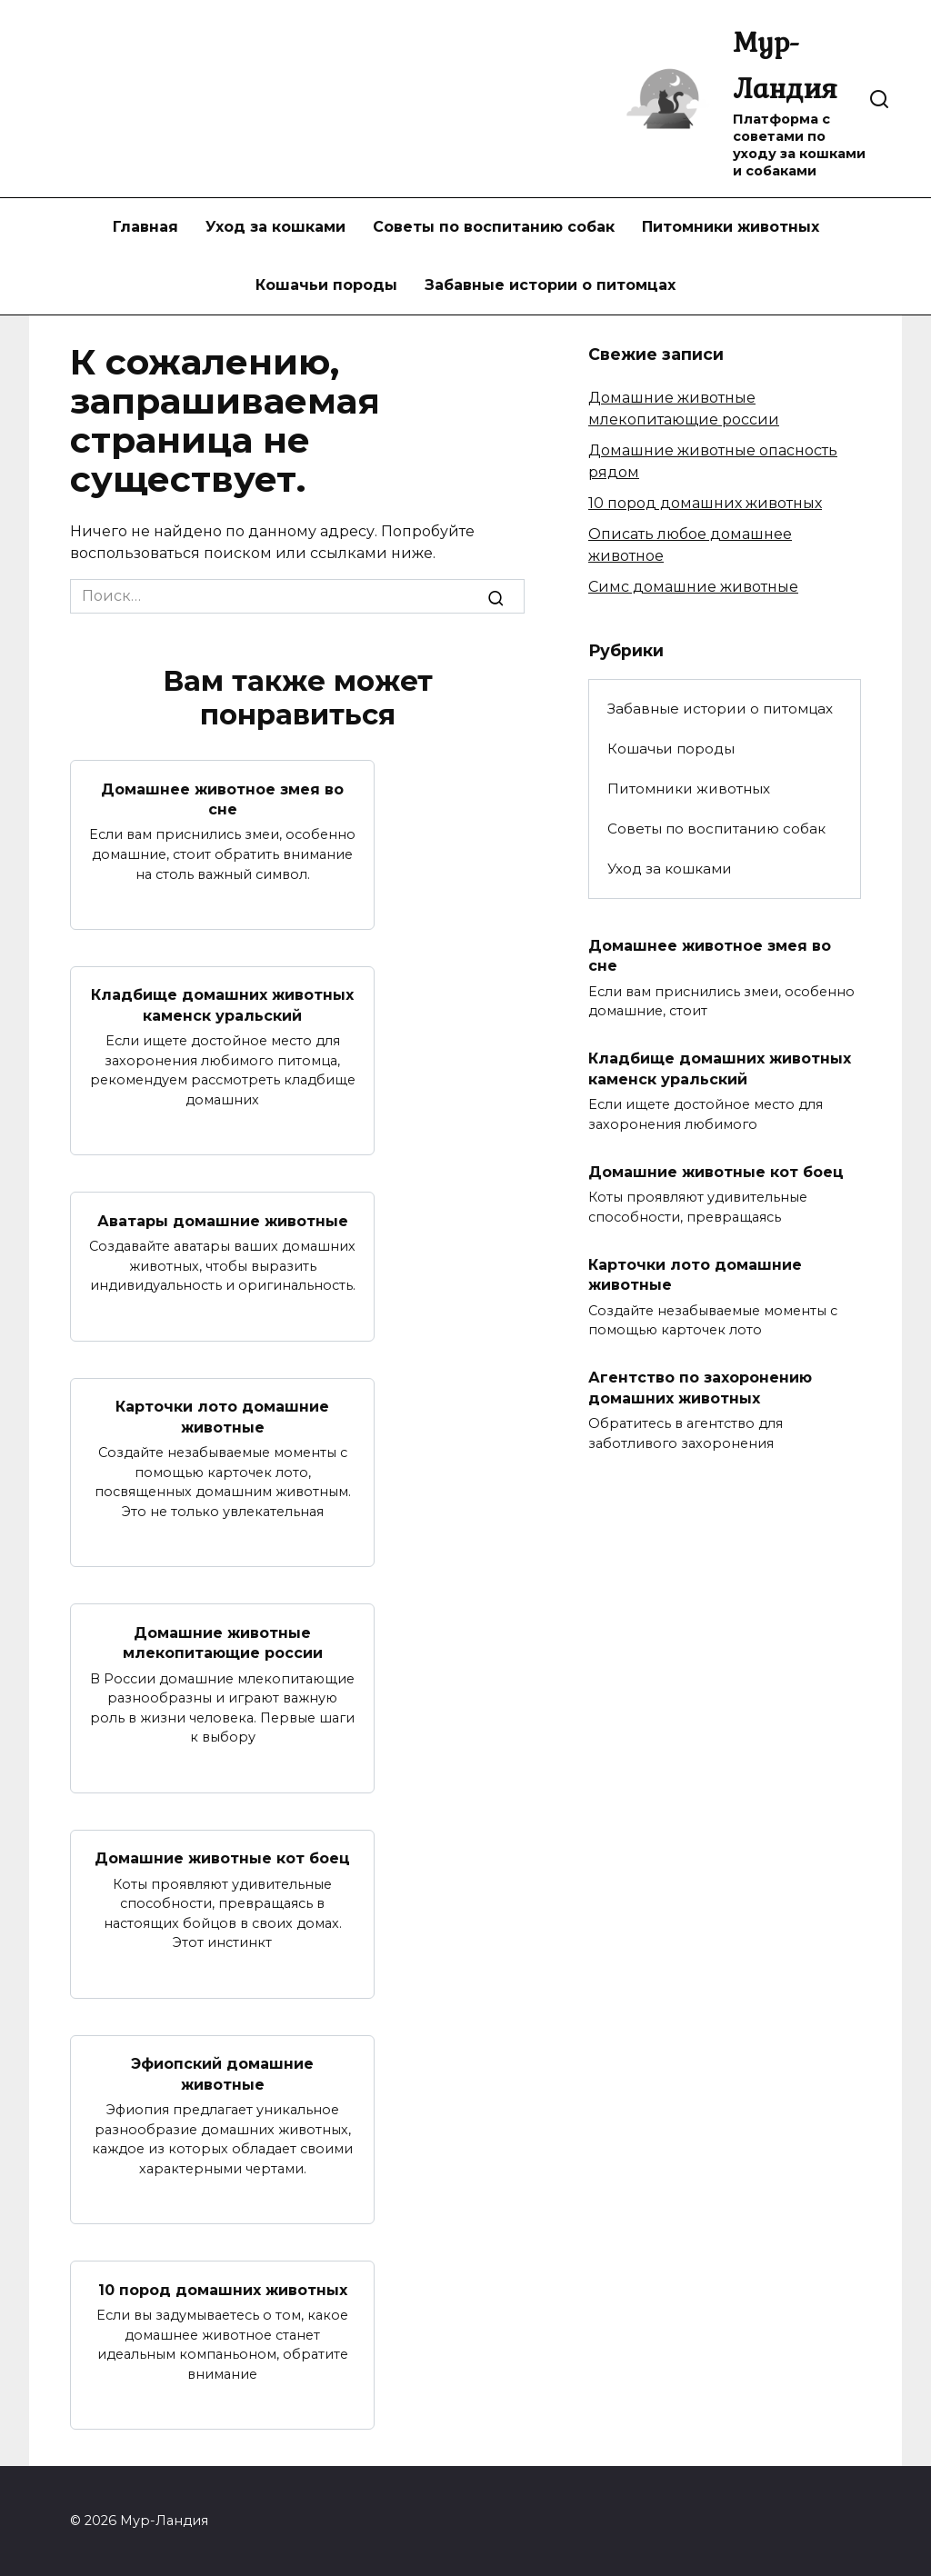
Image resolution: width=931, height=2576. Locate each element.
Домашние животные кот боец (222, 1858)
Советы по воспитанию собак (494, 226)
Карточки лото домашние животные (222, 1416)
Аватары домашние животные (222, 1220)
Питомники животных (730, 226)
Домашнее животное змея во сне (222, 798)
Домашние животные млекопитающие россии (223, 1642)
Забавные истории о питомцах (550, 285)
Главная (145, 226)
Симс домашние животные (693, 586)
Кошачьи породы (326, 285)
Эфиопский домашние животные (222, 2073)
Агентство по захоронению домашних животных (700, 1387)
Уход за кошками (275, 226)
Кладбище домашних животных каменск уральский (222, 1004)
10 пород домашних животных (222, 2289)
